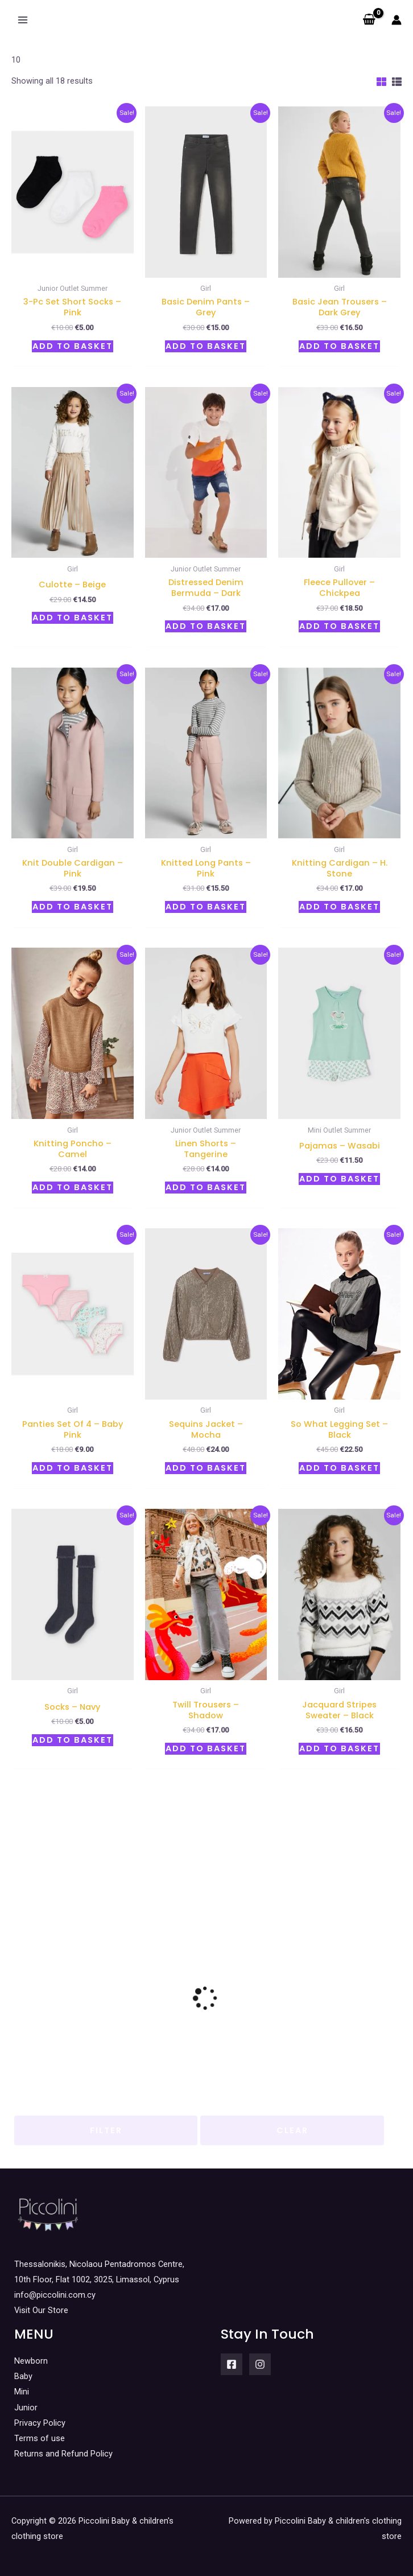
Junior (26, 2407)
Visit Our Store (41, 2310)
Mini (21, 2391)
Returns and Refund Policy (63, 2454)
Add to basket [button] (72, 346)
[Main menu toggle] (22, 20)
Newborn (31, 2361)
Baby (23, 2376)
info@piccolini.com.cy (55, 2295)
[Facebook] (231, 2364)
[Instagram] (260, 2364)
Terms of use (39, 2438)
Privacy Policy (39, 2423)
